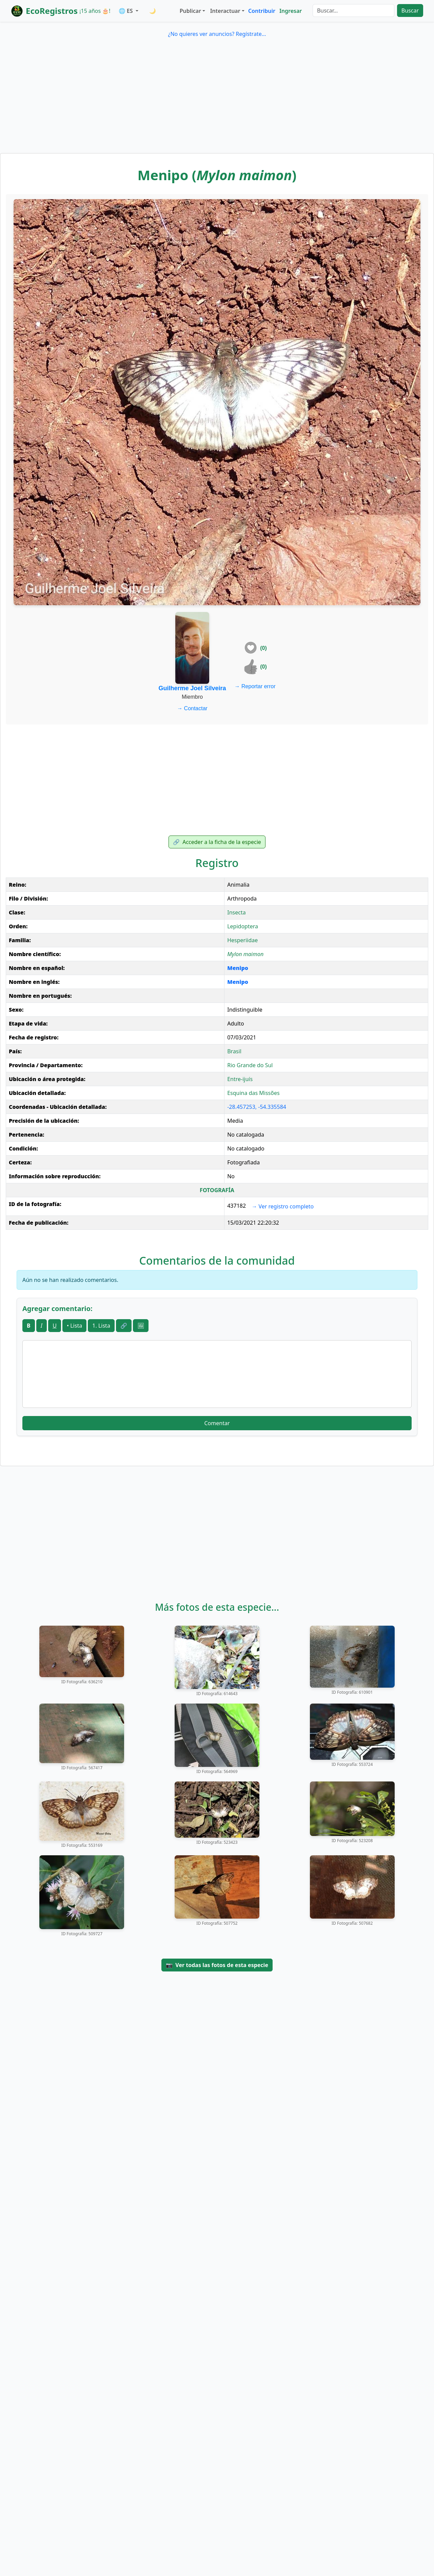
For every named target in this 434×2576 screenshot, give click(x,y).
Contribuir (261, 11)
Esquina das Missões (253, 1093)
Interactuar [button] (225, 11)
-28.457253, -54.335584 (256, 1107)
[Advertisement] (217, 102)
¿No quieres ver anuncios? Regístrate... (217, 34)
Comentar (217, 1423)
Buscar (410, 10)
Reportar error (255, 686)
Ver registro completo (283, 1206)
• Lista (74, 1325)
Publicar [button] (190, 11)
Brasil (234, 1051)
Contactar (192, 708)
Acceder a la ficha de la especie (217, 842)
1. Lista (101, 1325)
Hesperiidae (242, 940)
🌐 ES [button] (126, 11)
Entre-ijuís (240, 1079)
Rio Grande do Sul (250, 1065)
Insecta (236, 912)
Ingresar (290, 11)
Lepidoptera (242, 926)
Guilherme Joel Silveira (192, 688)
